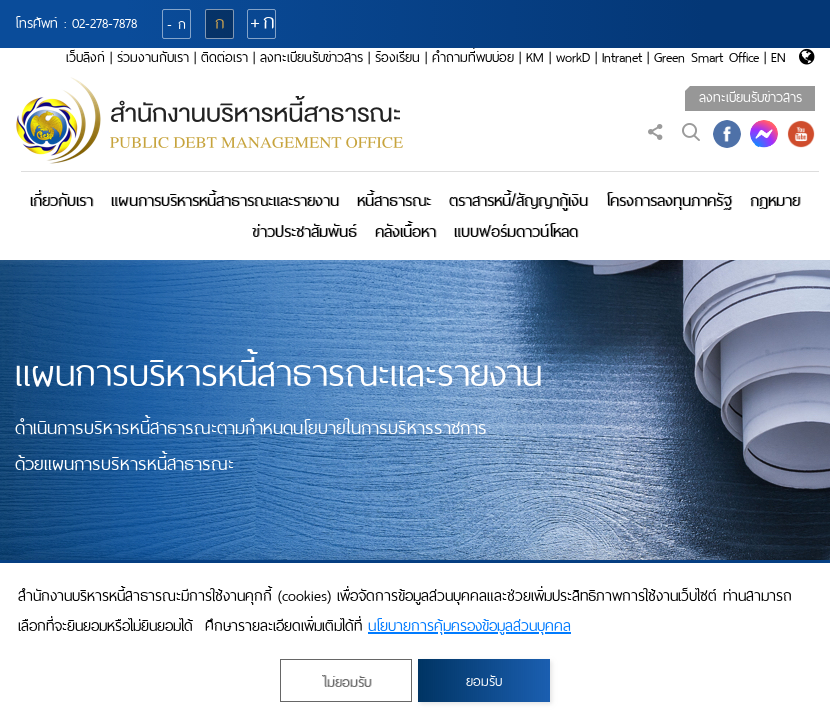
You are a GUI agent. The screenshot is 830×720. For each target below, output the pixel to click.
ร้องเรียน (397, 57)
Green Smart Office (706, 57)
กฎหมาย (775, 200)
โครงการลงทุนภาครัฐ (669, 200)
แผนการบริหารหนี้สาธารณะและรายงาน (225, 200)
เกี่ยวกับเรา (61, 200)
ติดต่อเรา (224, 57)
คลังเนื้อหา (405, 231)
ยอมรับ (484, 681)
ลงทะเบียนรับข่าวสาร (311, 57)
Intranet (622, 57)
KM (535, 57)
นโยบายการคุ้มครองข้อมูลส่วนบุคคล (469, 626)
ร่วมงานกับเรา (153, 57)
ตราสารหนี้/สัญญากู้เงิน (518, 200)
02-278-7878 (104, 23)
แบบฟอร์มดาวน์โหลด (516, 231)
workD (573, 57)
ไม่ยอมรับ (346, 682)
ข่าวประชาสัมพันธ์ (304, 231)
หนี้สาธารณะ (394, 200)
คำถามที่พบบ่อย (473, 57)
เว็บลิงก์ (85, 57)
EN (778, 57)
